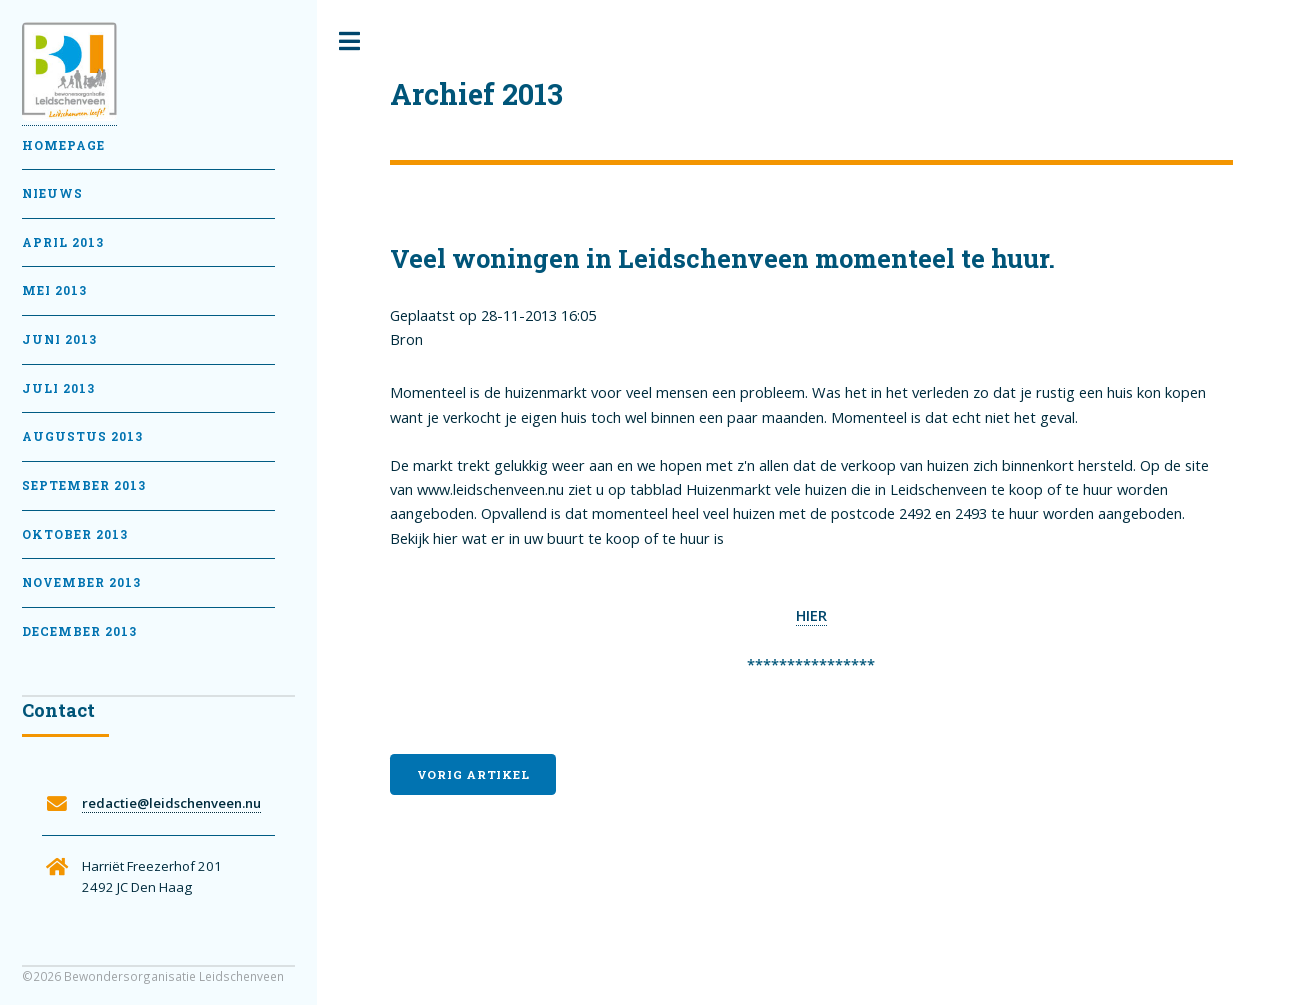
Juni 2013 (59, 339)
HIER (811, 615)
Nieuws (52, 193)
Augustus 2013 (82, 436)
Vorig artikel (473, 774)
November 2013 (81, 582)
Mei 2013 (54, 290)
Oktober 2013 (75, 534)
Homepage (63, 145)
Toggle (350, 41)
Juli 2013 (58, 388)
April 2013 (63, 242)
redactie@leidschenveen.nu (171, 803)
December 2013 (79, 631)
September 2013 (84, 485)
